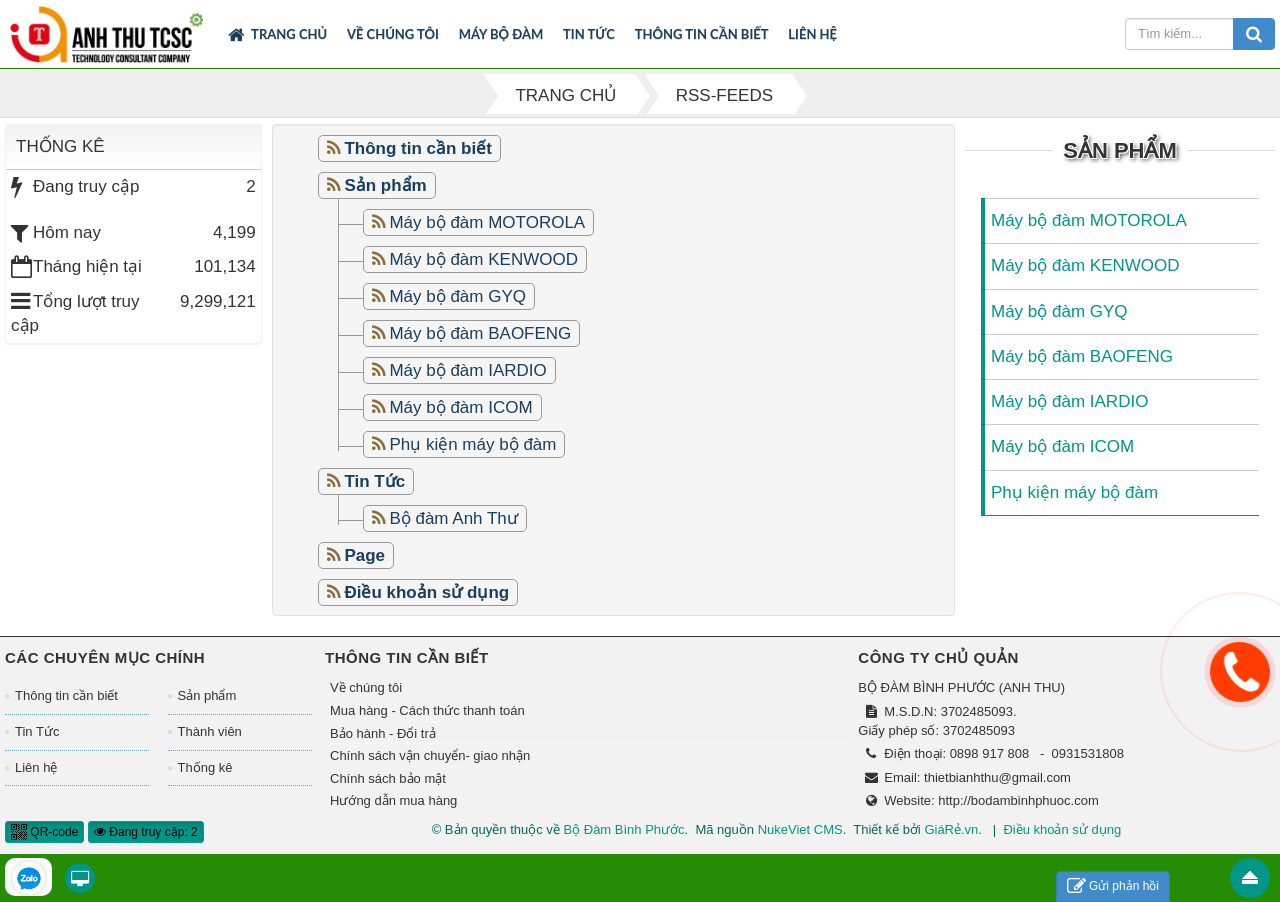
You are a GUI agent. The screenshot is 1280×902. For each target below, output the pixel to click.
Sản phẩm (207, 695)
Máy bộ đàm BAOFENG (480, 333)
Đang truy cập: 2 (146, 832)
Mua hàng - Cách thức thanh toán (427, 710)
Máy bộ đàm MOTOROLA (487, 222)
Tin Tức (589, 34)
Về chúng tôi (393, 34)
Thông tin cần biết (702, 34)
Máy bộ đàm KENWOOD (483, 259)
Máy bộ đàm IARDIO (467, 370)
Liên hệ (812, 34)
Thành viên (210, 731)
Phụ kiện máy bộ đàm (472, 444)
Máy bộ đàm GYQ (457, 296)
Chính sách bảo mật (388, 778)
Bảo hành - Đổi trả (383, 733)
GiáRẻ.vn (951, 829)
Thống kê (205, 767)
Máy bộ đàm (501, 34)
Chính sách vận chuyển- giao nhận (430, 755)
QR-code (44, 832)
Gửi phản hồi (1113, 886)
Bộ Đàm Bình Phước (623, 829)
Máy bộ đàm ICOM (460, 407)
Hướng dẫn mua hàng (393, 800)
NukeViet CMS (800, 829)
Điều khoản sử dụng (1062, 829)
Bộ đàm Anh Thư (453, 518)
